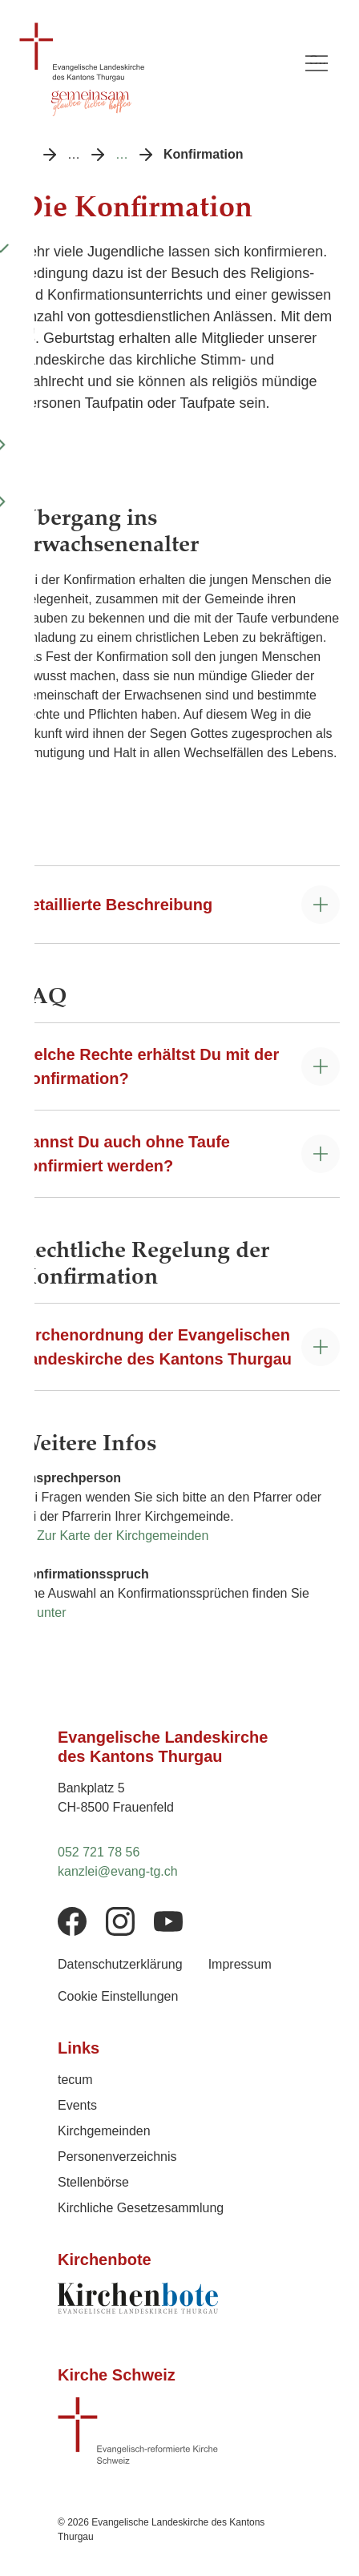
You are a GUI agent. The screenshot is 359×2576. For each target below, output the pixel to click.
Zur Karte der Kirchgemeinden (122, 1535)
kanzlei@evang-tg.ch (118, 1871)
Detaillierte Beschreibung (115, 904)
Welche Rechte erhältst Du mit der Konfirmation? (149, 1066)
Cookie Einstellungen (118, 1996)
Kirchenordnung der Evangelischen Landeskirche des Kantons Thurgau (155, 1347)
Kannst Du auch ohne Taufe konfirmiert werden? (124, 1154)
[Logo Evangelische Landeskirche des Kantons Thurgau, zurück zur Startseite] (151, 52)
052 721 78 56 (98, 1852)
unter (51, 1612)
